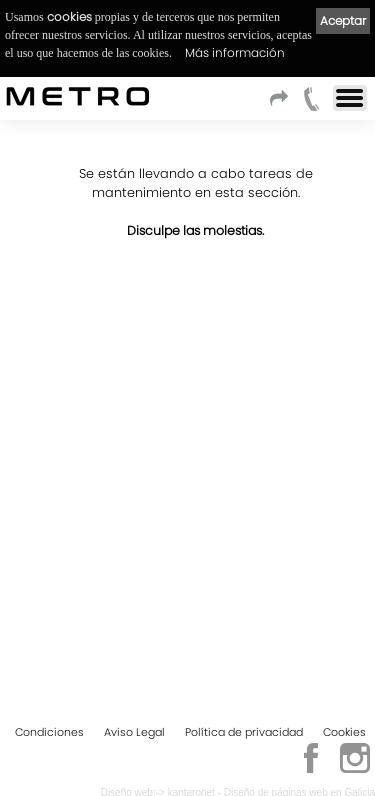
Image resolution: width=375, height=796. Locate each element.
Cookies (344, 732)
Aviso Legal (134, 732)
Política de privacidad (244, 732)
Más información (235, 52)
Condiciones (49, 732)
